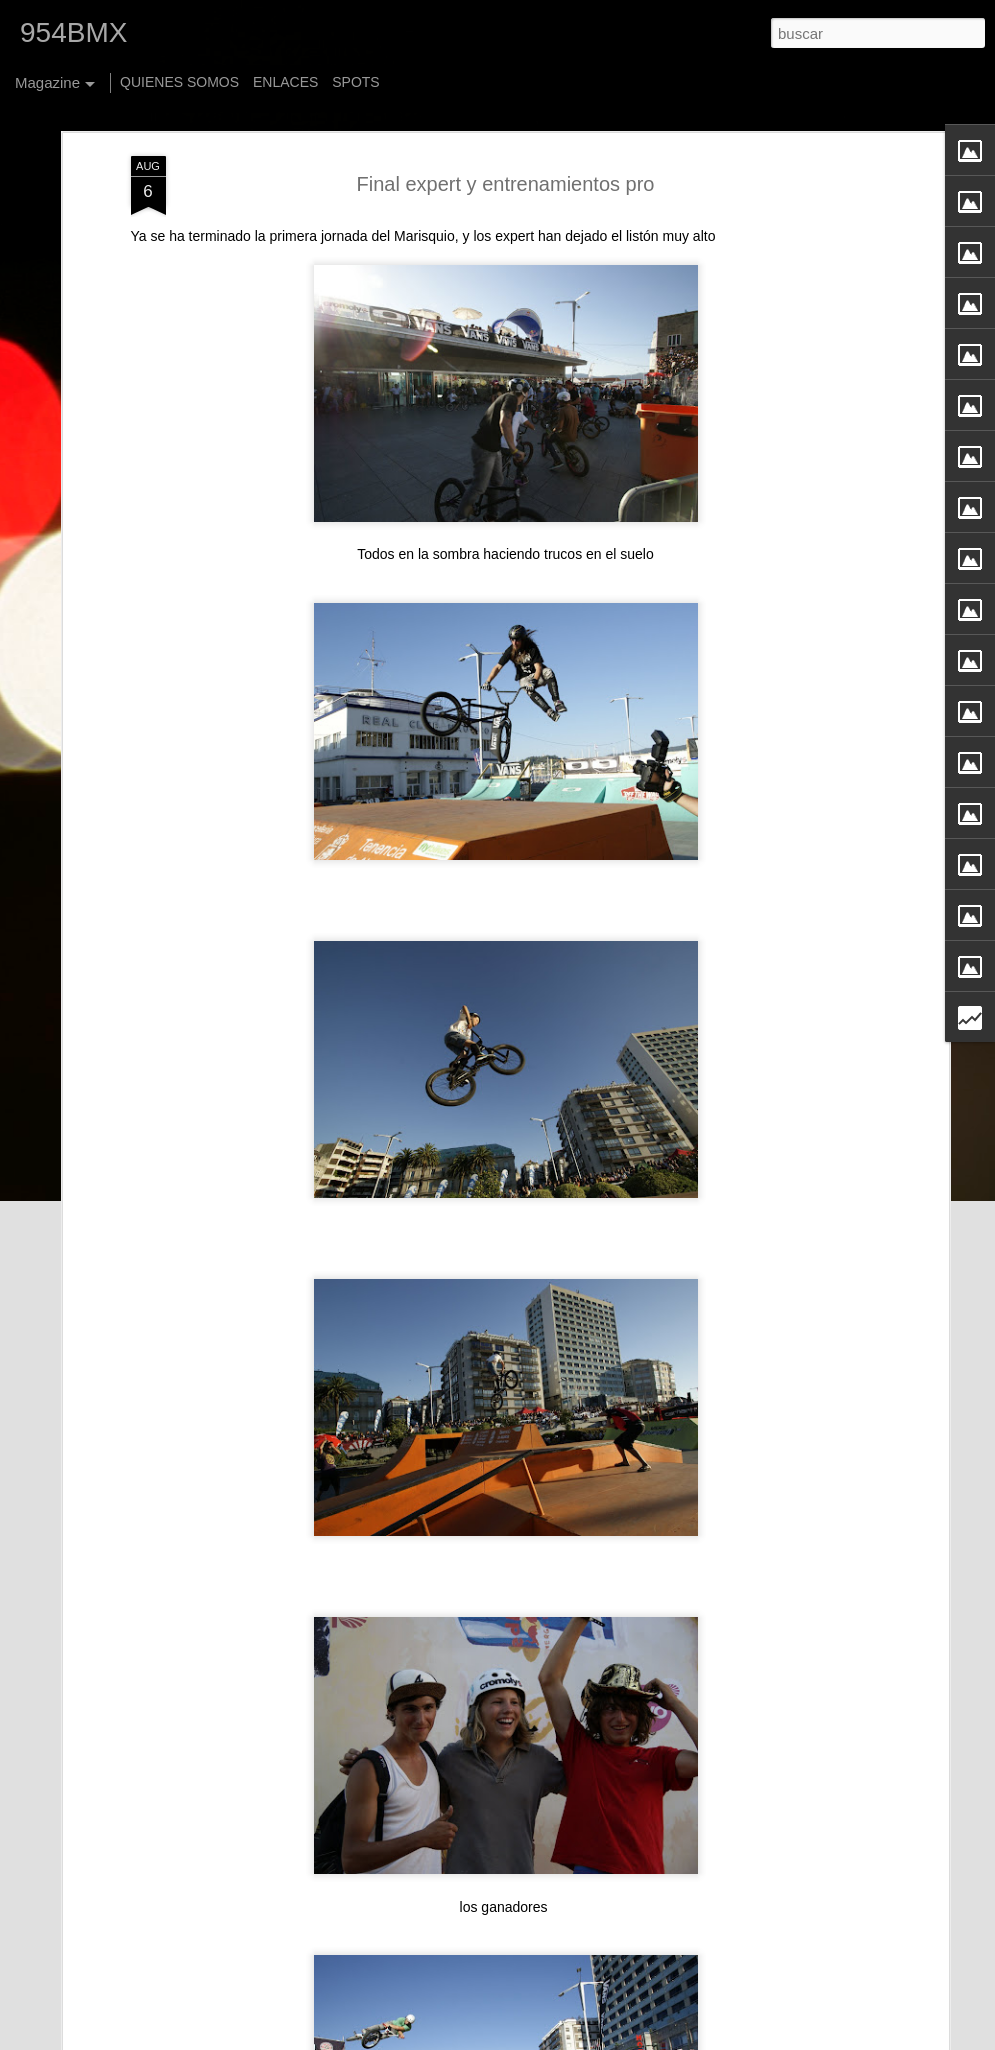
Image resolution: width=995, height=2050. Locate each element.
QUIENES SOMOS (179, 82)
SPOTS (355, 82)
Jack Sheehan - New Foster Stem (428, 1800)
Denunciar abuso (732, 2039)
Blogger (666, 2039)
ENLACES (285, 82)
